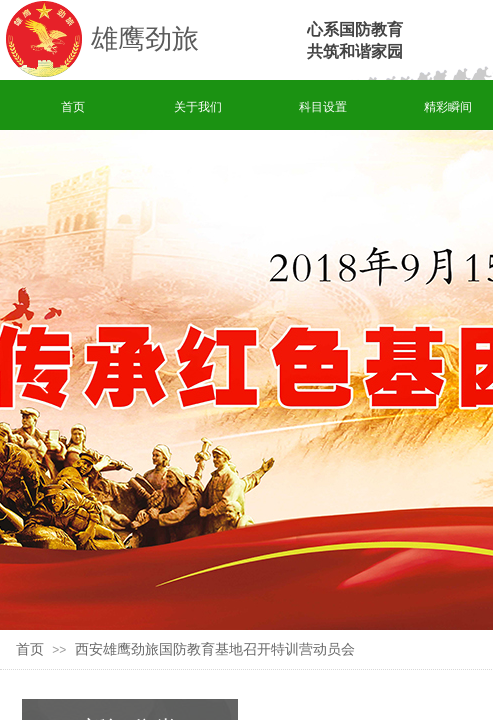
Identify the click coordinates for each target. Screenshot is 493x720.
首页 (73, 107)
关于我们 (198, 107)
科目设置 (323, 107)
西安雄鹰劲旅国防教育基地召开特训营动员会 (215, 649)
